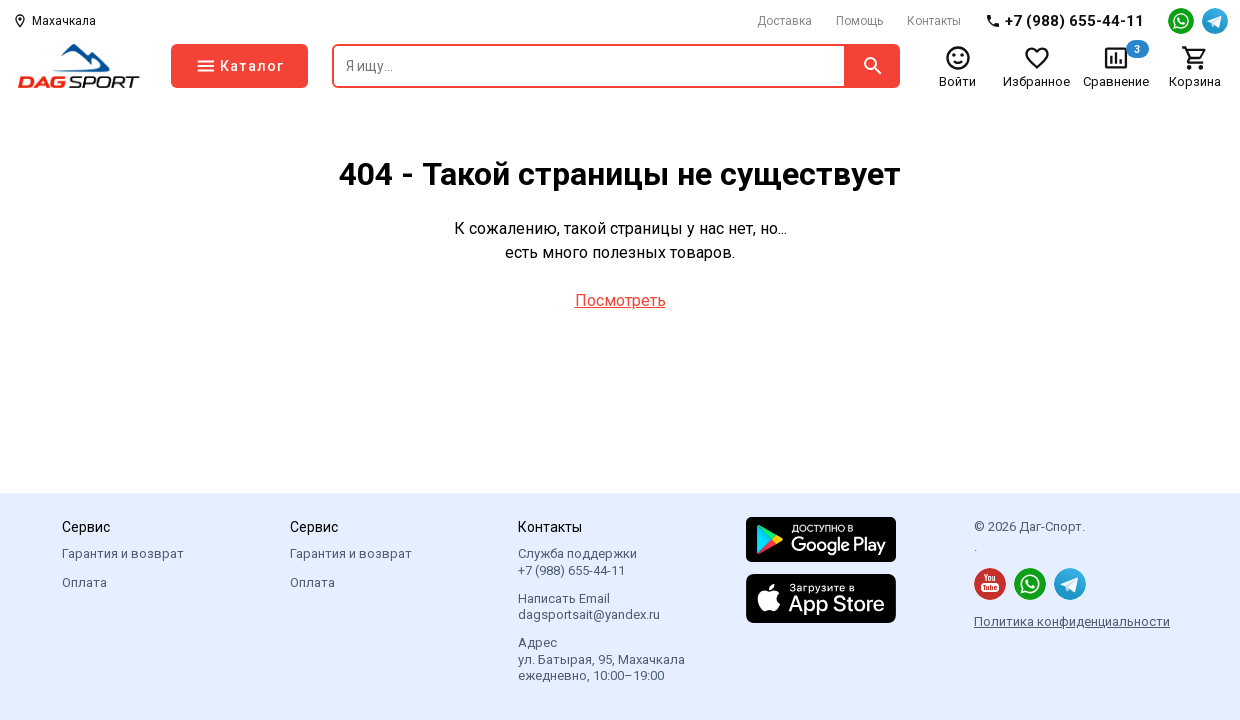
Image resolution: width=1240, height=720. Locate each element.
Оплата (84, 582)
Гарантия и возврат (123, 553)
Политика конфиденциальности (1072, 621)
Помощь (859, 21)
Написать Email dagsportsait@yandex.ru (589, 606)
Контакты (934, 21)
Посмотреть (620, 300)
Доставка (784, 21)
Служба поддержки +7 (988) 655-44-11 (577, 561)
